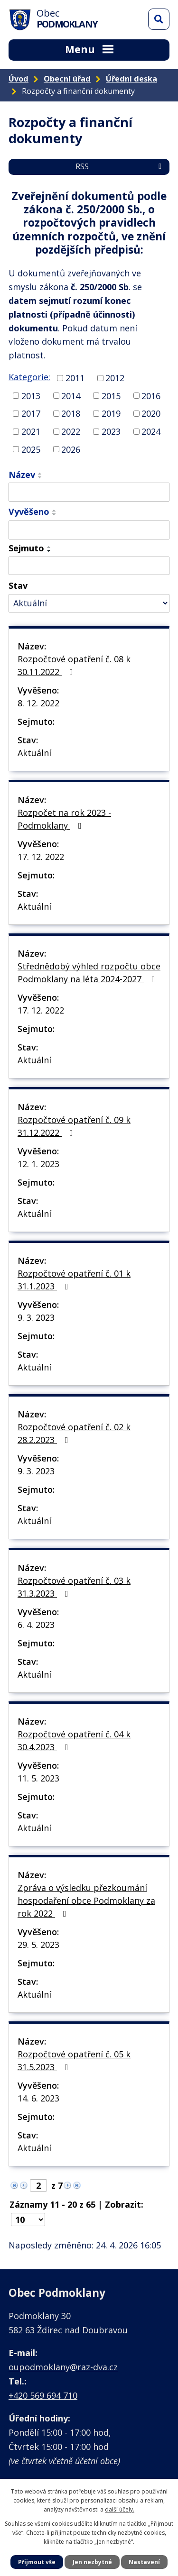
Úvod (18, 78)
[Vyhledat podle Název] (89, 492)
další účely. (119, 2509)
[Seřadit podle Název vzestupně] (40, 473)
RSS (120, 166)
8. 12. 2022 (38, 703)
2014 (70, 395)
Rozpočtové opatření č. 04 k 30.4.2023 (74, 1740)
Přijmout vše (37, 2562)
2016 (150, 395)
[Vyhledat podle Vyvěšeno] (89, 530)
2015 (111, 395)
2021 (30, 431)
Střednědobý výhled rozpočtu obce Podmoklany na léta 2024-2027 (89, 972)
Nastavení (144, 2562)
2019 (111, 413)
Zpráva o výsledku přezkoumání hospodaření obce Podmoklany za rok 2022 (86, 1900)
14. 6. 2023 (38, 2098)
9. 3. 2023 (36, 1317)
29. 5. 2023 (38, 1944)
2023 (111, 431)
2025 (30, 449)
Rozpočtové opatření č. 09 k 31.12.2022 (74, 1126)
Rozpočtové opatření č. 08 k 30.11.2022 (74, 665)
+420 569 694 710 (43, 2395)
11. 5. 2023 (38, 1778)
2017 (30, 413)
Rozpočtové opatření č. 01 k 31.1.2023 (74, 1280)
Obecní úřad (67, 78)
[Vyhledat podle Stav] (89, 603)
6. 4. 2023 (36, 1624)
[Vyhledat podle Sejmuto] (89, 566)
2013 (30, 395)
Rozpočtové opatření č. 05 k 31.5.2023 (74, 2060)
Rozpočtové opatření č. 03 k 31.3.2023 (74, 1587)
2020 (150, 413)
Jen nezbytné (92, 2562)
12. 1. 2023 (38, 1163)
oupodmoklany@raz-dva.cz (63, 2367)
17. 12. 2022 (41, 856)
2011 (75, 378)
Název (22, 474)
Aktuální (34, 752)
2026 (70, 449)
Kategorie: (29, 377)
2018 (70, 413)
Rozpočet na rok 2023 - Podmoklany (64, 819)
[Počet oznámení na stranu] (28, 2219)
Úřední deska (131, 78)
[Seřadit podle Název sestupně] (40, 477)
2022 (70, 431)
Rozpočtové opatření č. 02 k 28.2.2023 (74, 1433)
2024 (150, 431)
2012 (114, 378)
